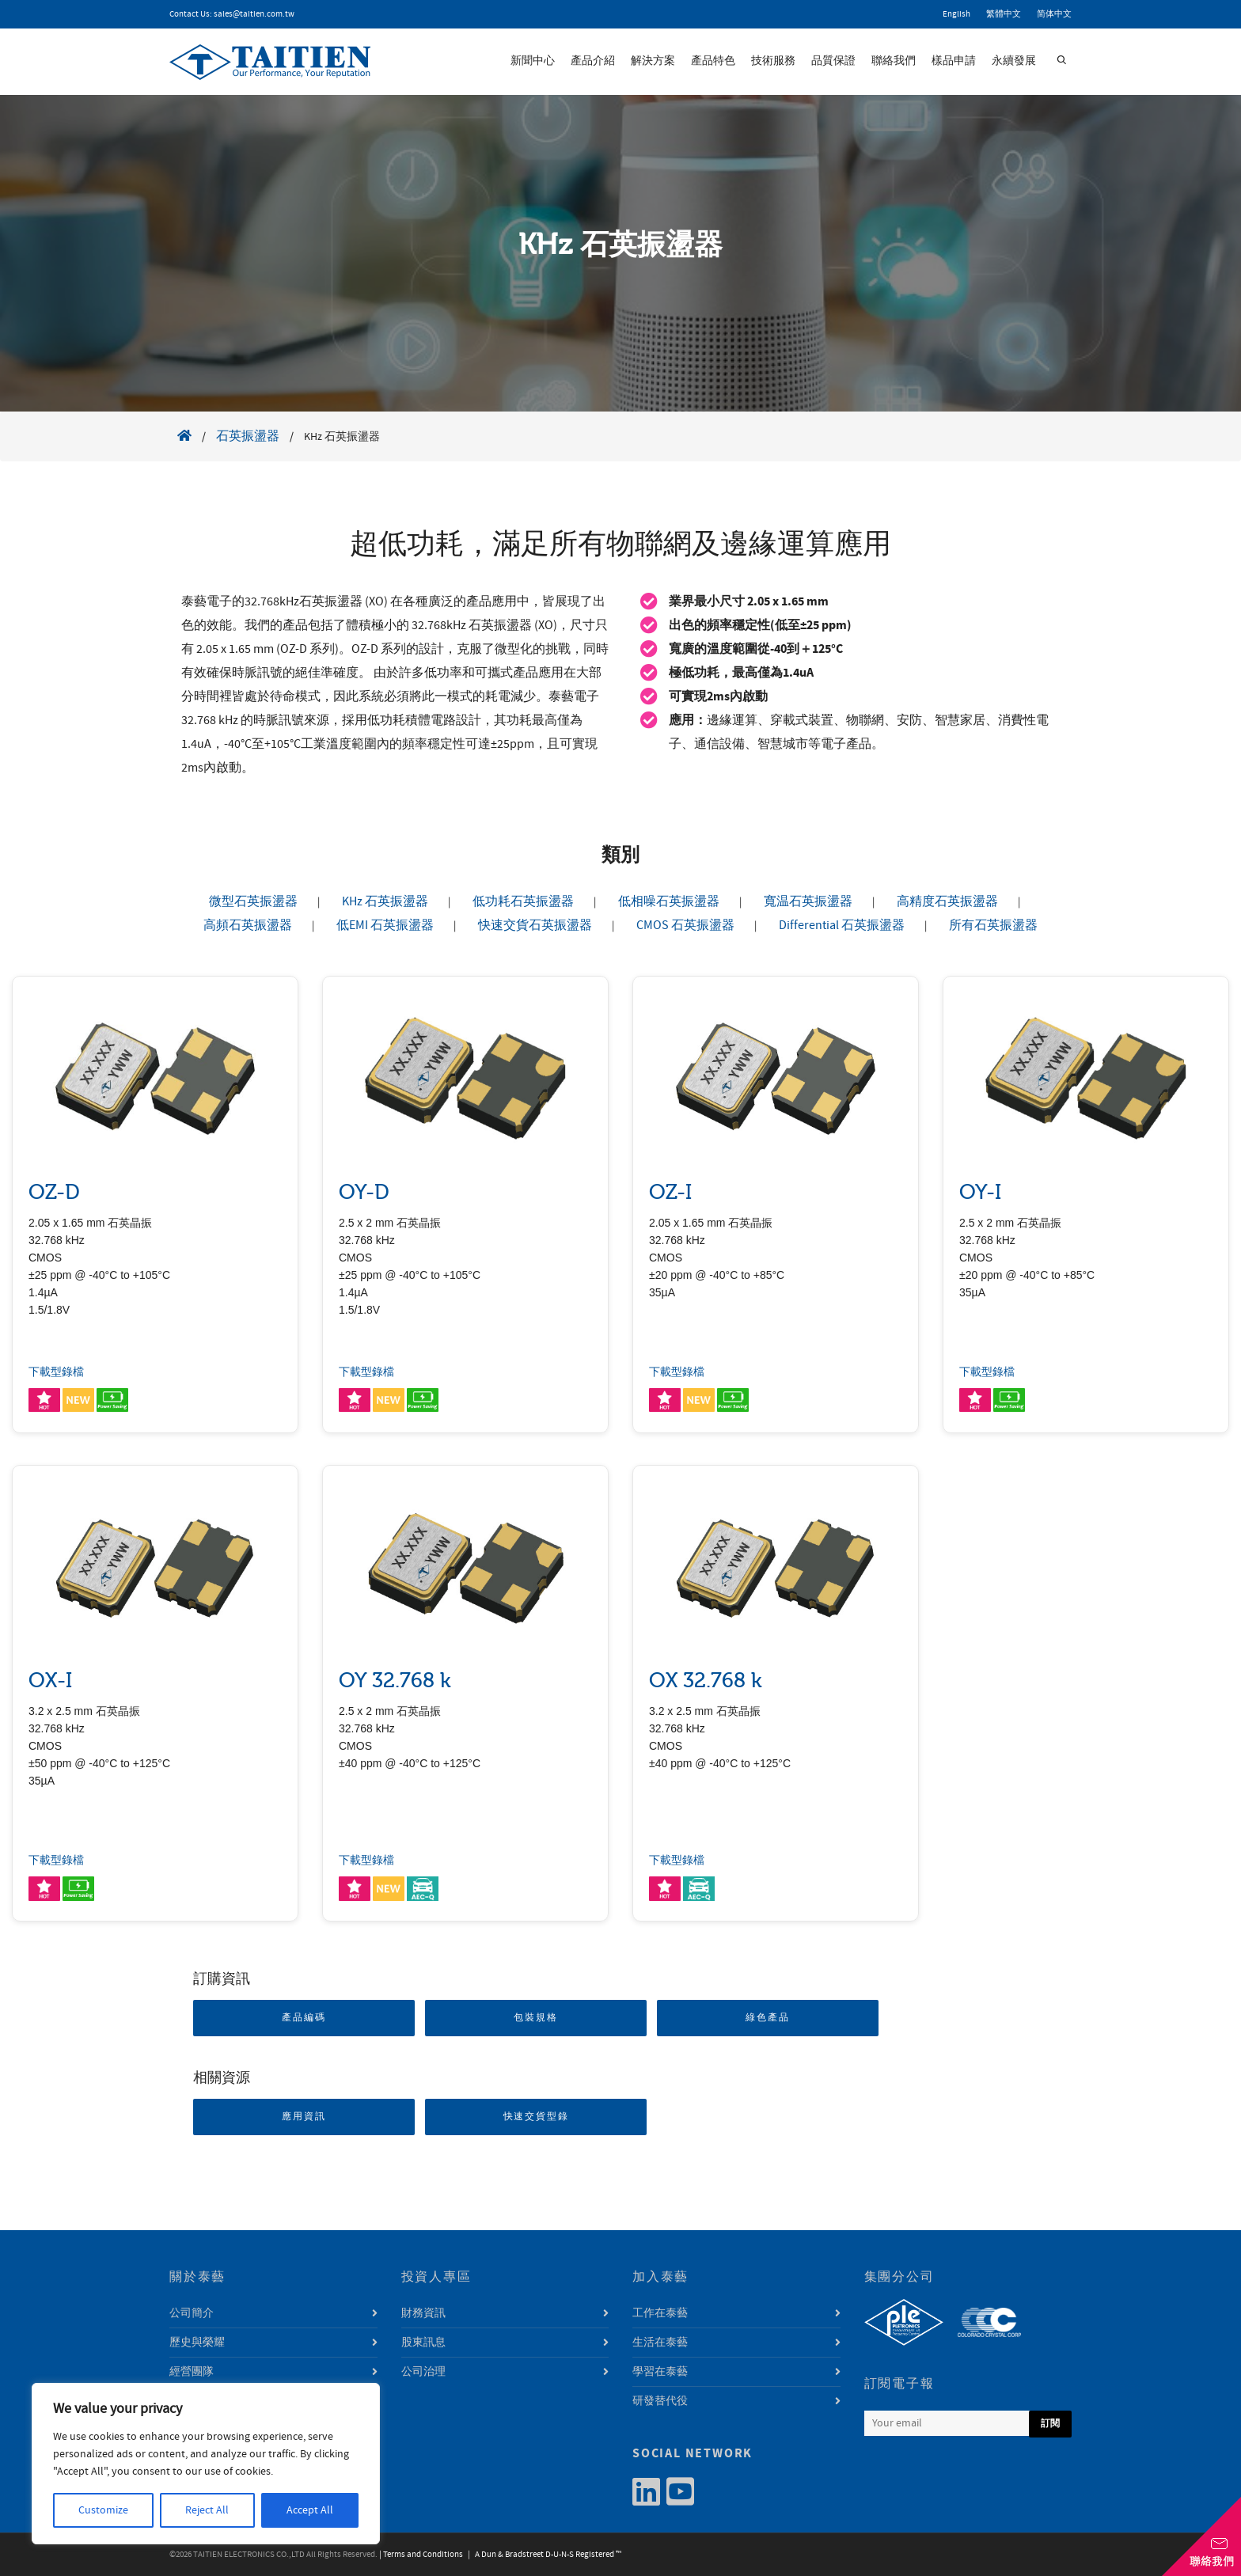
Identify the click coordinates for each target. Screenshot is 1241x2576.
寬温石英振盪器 (808, 901)
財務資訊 (423, 2313)
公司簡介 (191, 2313)
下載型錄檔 (56, 1372)
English (956, 14)
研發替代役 (660, 2401)
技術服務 (773, 61)
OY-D (364, 1192)
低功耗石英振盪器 (523, 901)
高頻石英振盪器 (247, 925)
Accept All (310, 2510)
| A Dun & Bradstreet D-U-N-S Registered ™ (543, 2554)
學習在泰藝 (660, 2372)
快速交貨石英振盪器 (535, 925)
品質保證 (833, 61)
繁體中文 (1003, 14)
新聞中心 (532, 61)
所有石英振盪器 (993, 925)
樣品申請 (954, 61)
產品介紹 (593, 61)
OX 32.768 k (705, 1680)
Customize (103, 2510)
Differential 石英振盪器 (842, 925)
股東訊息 (423, 2342)
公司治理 (423, 2372)
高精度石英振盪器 (947, 901)
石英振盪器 (247, 436)
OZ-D (54, 1192)
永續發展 (1014, 61)
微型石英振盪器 (253, 901)
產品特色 (713, 61)
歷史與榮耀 (197, 2342)
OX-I (50, 1680)
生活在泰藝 (660, 2342)
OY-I (980, 1192)
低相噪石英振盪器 (668, 901)
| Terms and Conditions (421, 2554)
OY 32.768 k (395, 1680)
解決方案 (653, 61)
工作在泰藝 (660, 2313)
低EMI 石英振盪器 (385, 925)
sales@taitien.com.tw (254, 14)
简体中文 (1054, 14)
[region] (206, 2463)
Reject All (207, 2510)
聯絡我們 (893, 61)
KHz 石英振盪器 (385, 901)
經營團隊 (191, 2372)
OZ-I (670, 1192)
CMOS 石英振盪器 (685, 925)
